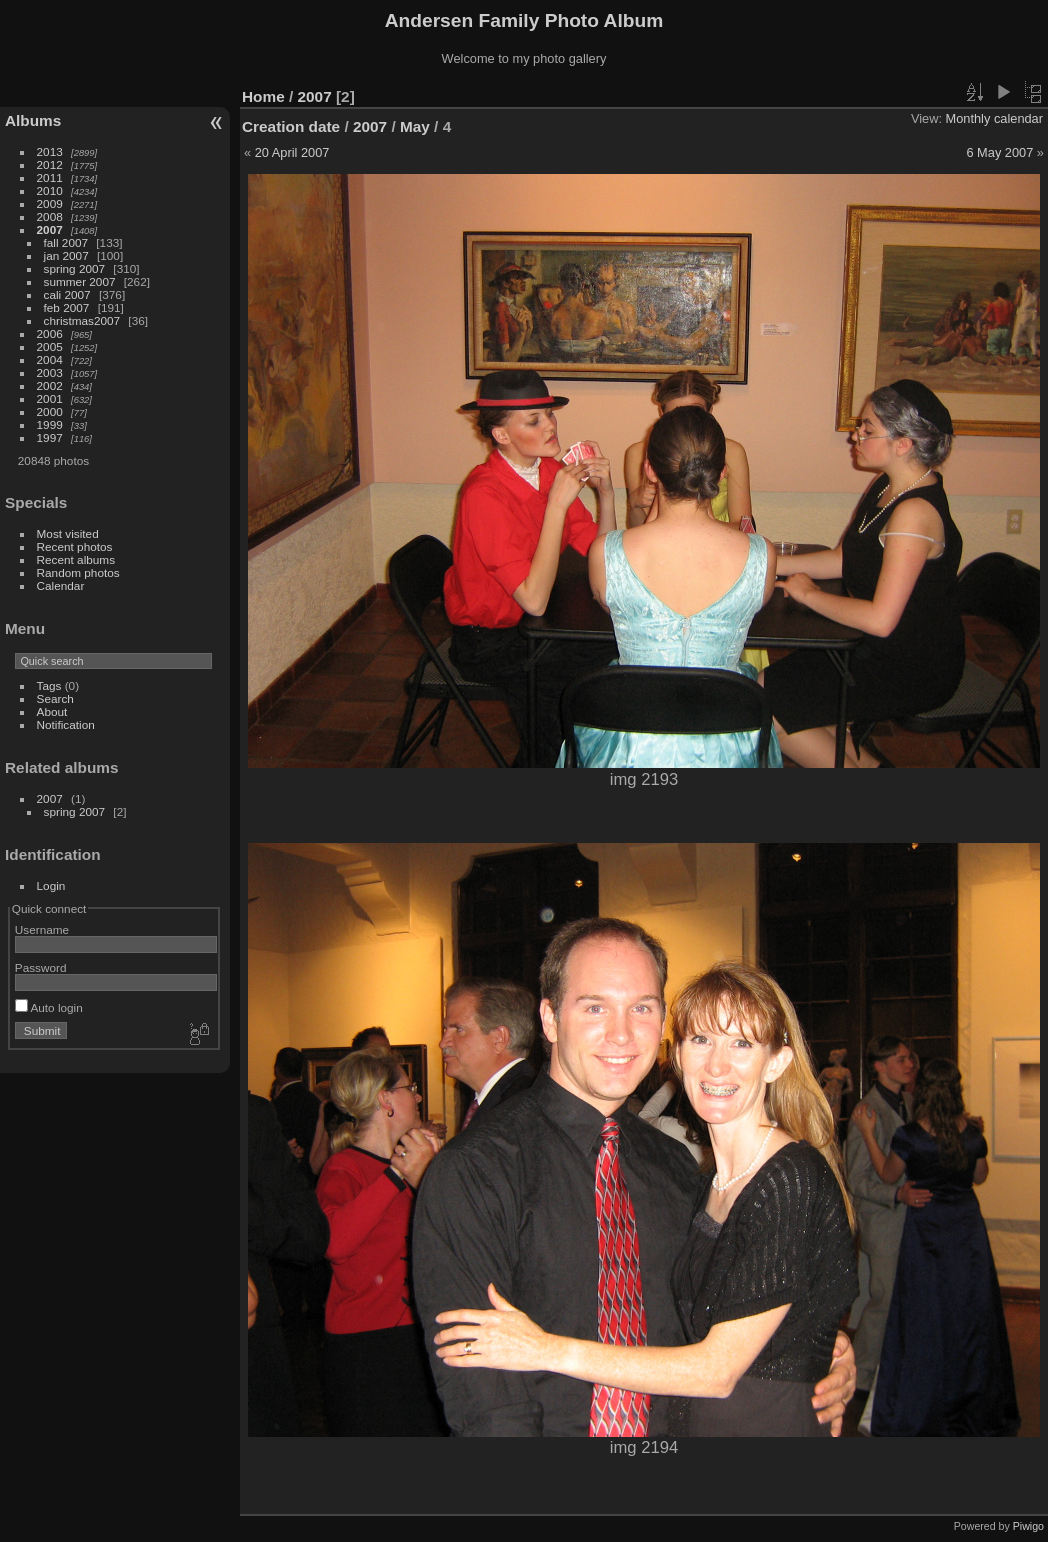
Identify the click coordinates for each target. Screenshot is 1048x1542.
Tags (49, 685)
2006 (50, 333)
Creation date (291, 126)
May (415, 126)
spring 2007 (75, 268)
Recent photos (75, 546)
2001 (50, 398)
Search (55, 698)
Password (41, 967)
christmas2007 (82, 320)
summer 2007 (80, 281)
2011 (50, 177)
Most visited (68, 533)
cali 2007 (67, 294)
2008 (50, 216)
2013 (50, 151)
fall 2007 (66, 242)
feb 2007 (67, 307)
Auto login (49, 1007)
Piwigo (1028, 1526)
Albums (33, 120)
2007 (50, 229)
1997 (50, 437)
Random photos (78, 572)
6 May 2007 (999, 152)
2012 (50, 164)
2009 (50, 203)
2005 (50, 346)
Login (51, 885)
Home (263, 96)
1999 (50, 424)
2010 (50, 190)
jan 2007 (66, 255)
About (52, 711)
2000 (50, 411)
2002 (50, 385)
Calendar (61, 585)
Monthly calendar (994, 118)
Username (42, 929)
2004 (50, 359)
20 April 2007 (292, 152)
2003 (50, 372)
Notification (66, 724)
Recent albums (76, 559)
